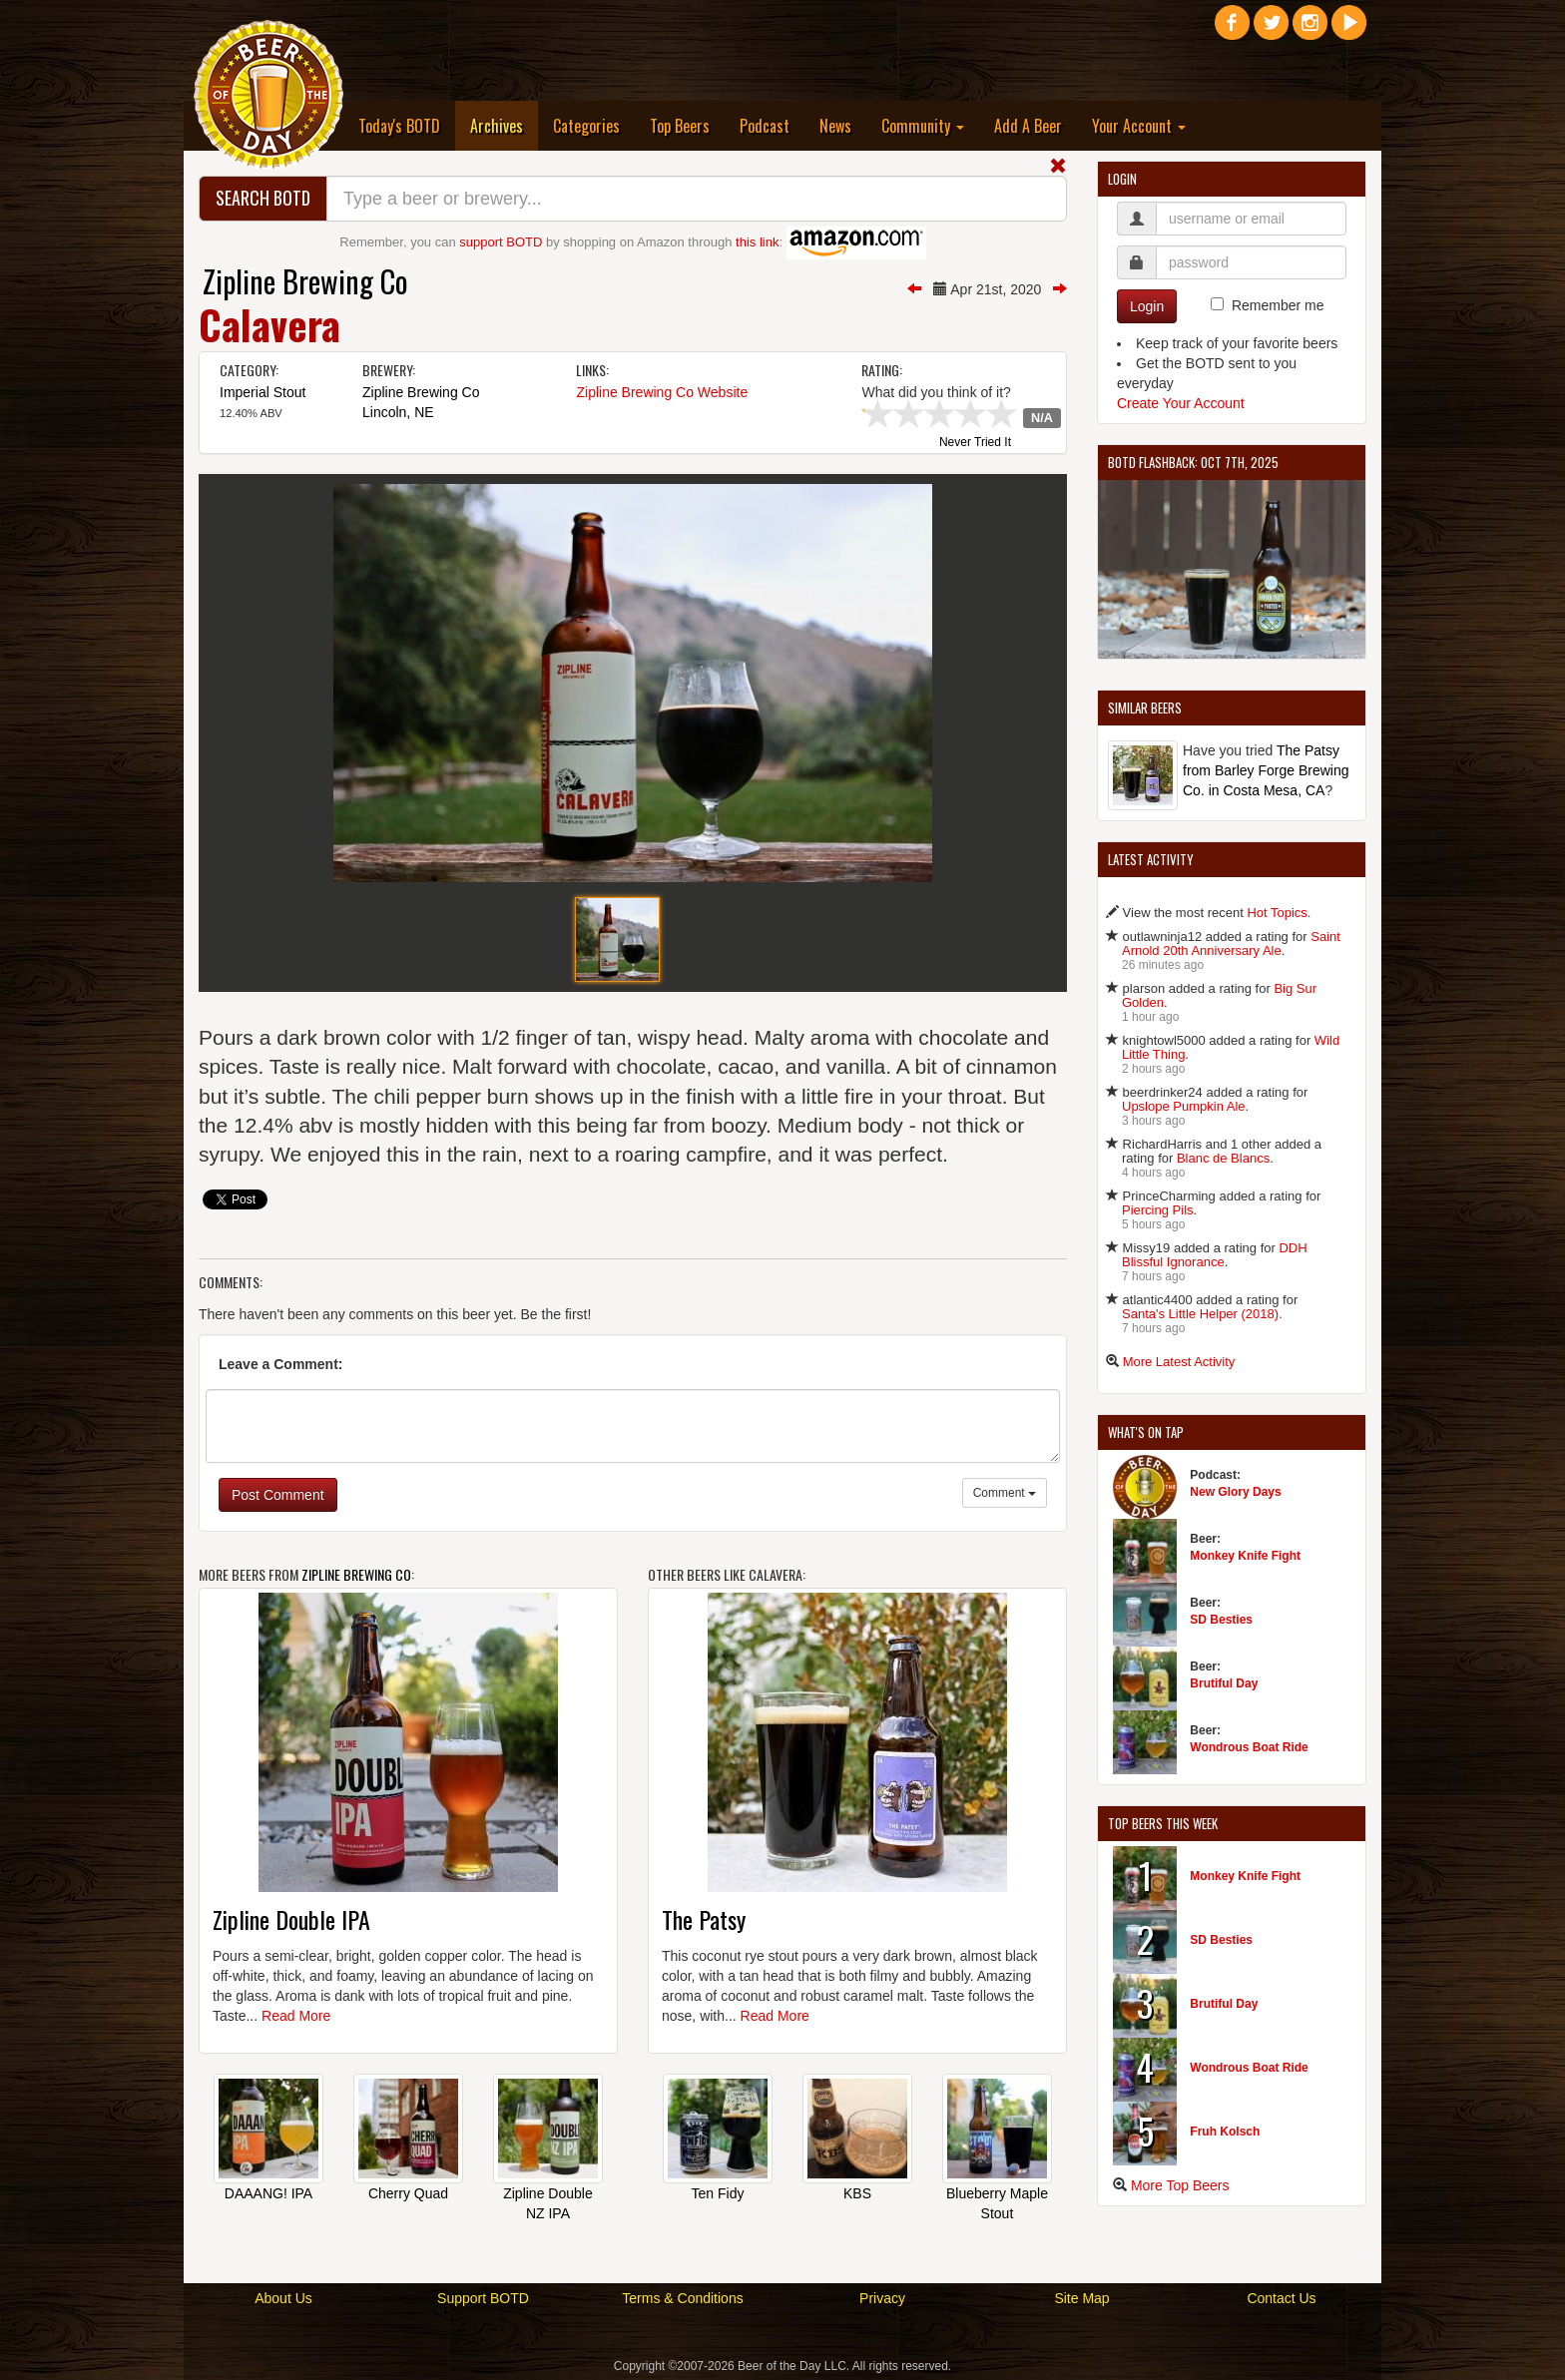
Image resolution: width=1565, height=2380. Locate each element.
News (835, 126)
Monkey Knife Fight (1245, 1556)
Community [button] (922, 126)
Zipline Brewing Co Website (662, 392)
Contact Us (1281, 2298)
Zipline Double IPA (291, 1919)
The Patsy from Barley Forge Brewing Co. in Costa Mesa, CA (1266, 770)
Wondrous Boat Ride (1248, 1747)
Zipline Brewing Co (305, 280)
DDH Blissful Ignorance (1214, 1254)
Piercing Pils (1158, 1209)
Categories (586, 126)
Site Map (1081, 2298)
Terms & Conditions (682, 2298)
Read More (295, 2016)
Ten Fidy (718, 2193)
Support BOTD (483, 2298)
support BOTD (500, 242)
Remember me (1278, 305)
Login (1147, 306)
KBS (857, 2193)
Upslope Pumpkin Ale (1184, 1106)
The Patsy (704, 1919)
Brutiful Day (1224, 1683)
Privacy (882, 2298)
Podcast (764, 126)
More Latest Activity (1179, 1361)
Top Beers (680, 126)
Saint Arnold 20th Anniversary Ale (1231, 943)
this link (757, 242)
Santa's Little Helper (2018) (1200, 1313)
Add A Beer (1028, 126)
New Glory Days (1235, 1492)
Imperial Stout (262, 392)
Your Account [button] (1139, 126)
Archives (504, 125)
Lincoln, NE (398, 412)
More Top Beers (1180, 2185)
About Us (283, 2298)
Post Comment (278, 1495)
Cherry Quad (408, 2193)
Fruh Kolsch (1225, 2132)
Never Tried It (975, 443)
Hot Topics (1276, 912)
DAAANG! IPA (268, 2193)
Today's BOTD (399, 126)
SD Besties (1221, 1620)
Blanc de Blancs (1223, 1158)
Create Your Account (1181, 403)
